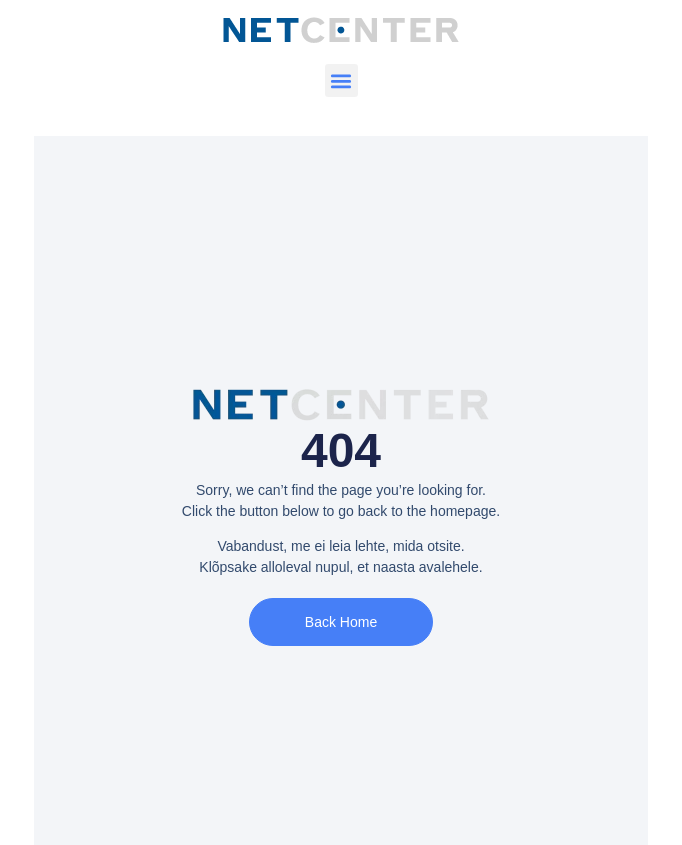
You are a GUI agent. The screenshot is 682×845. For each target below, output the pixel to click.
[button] (341, 80)
